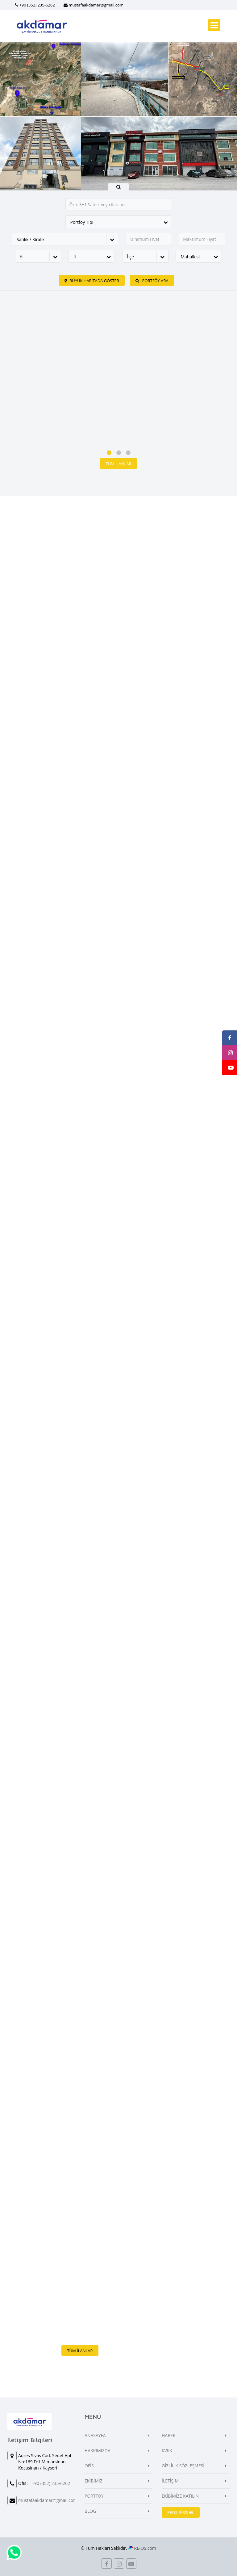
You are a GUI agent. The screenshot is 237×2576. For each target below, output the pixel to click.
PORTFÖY (94, 2496)
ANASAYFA (95, 2435)
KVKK (167, 2450)
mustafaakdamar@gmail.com (96, 5)
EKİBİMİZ (93, 2481)
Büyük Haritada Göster (91, 280)
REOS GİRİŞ (180, 2512)
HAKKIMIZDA (97, 2450)
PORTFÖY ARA (151, 280)
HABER (169, 2435)
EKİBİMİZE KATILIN (180, 2496)
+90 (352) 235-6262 (37, 5)
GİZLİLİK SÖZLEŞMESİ (183, 2466)
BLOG (90, 2511)
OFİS (89, 2466)
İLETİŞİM (170, 2481)
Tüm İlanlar (118, 463)
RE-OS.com (145, 2548)
